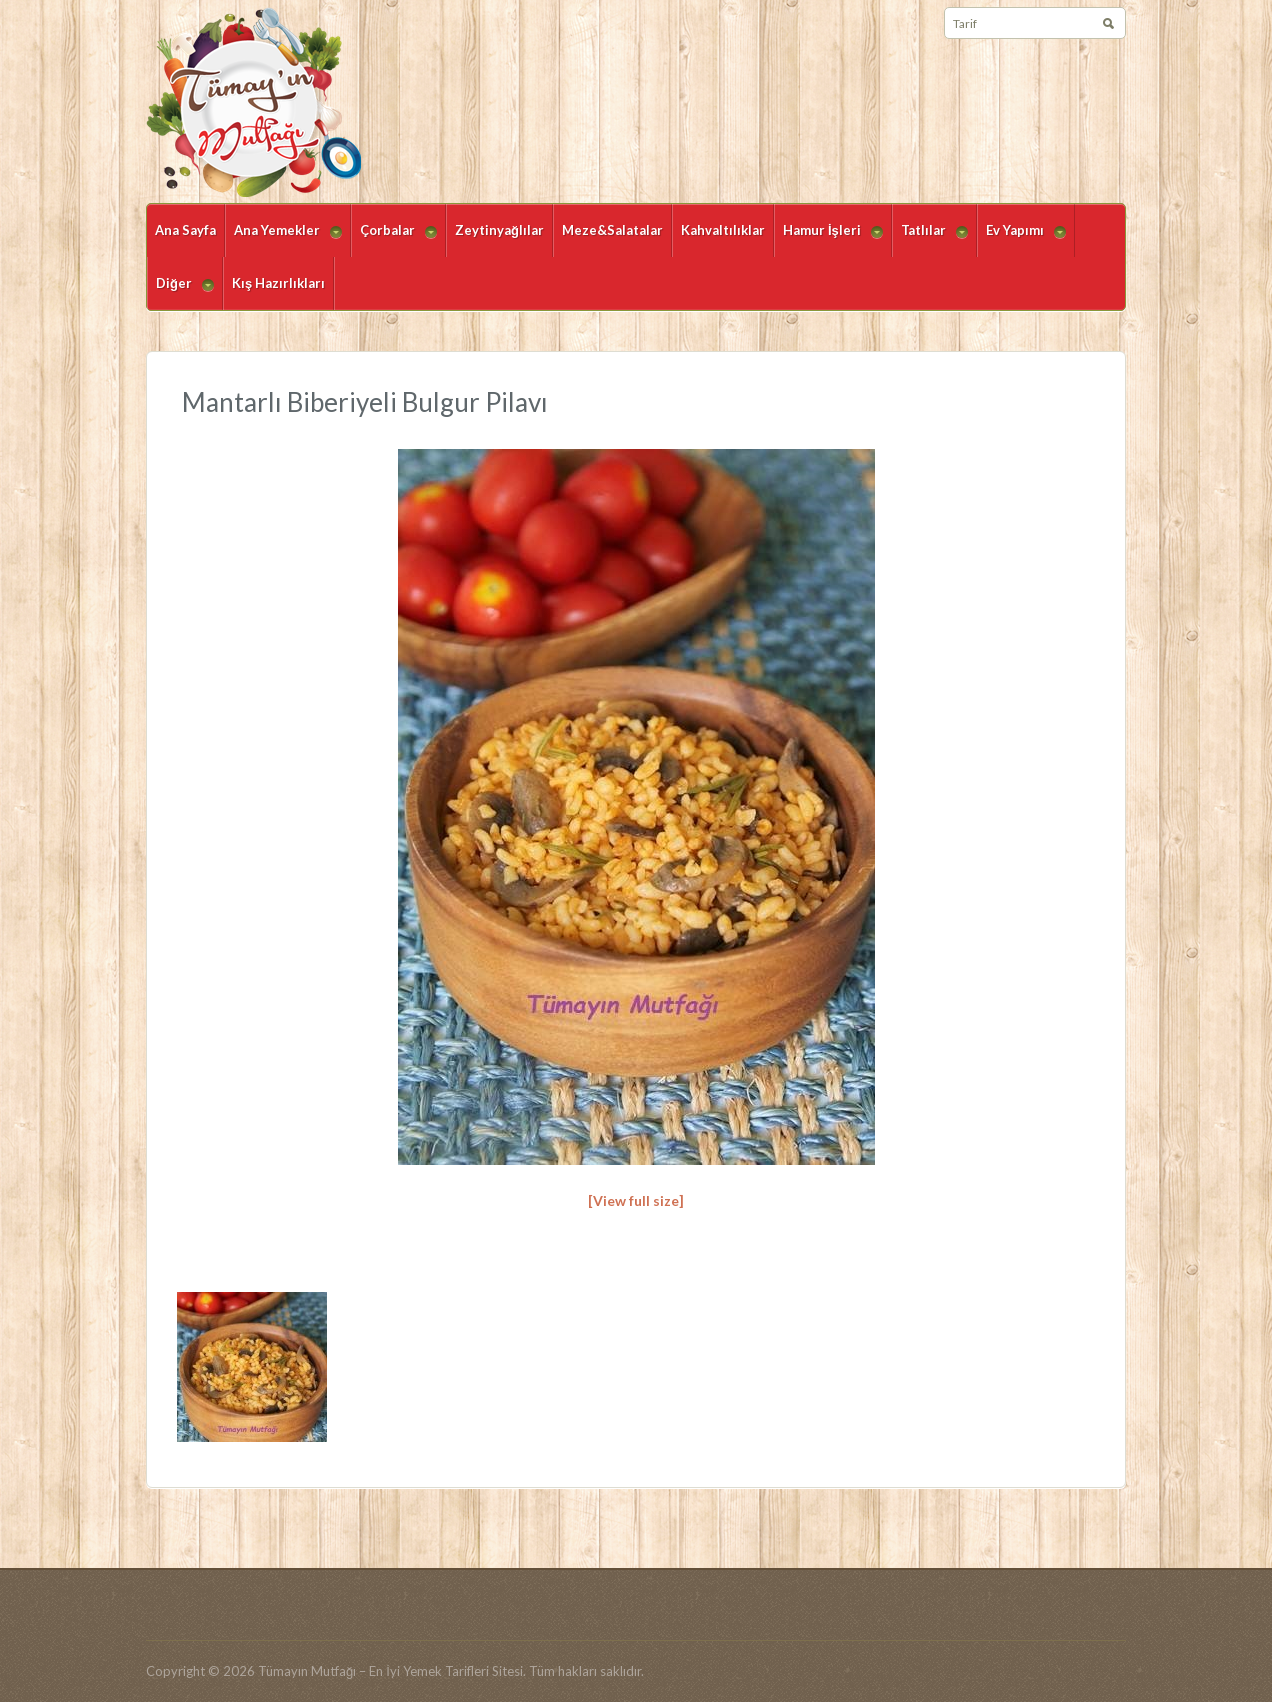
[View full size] (636, 1200)
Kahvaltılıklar (723, 230)
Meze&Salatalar (612, 230)
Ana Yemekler (283, 239)
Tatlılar (930, 239)
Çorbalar (394, 239)
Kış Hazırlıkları (278, 283)
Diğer (180, 292)
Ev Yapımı (1021, 239)
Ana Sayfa (185, 230)
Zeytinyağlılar (499, 230)
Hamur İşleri (828, 239)
